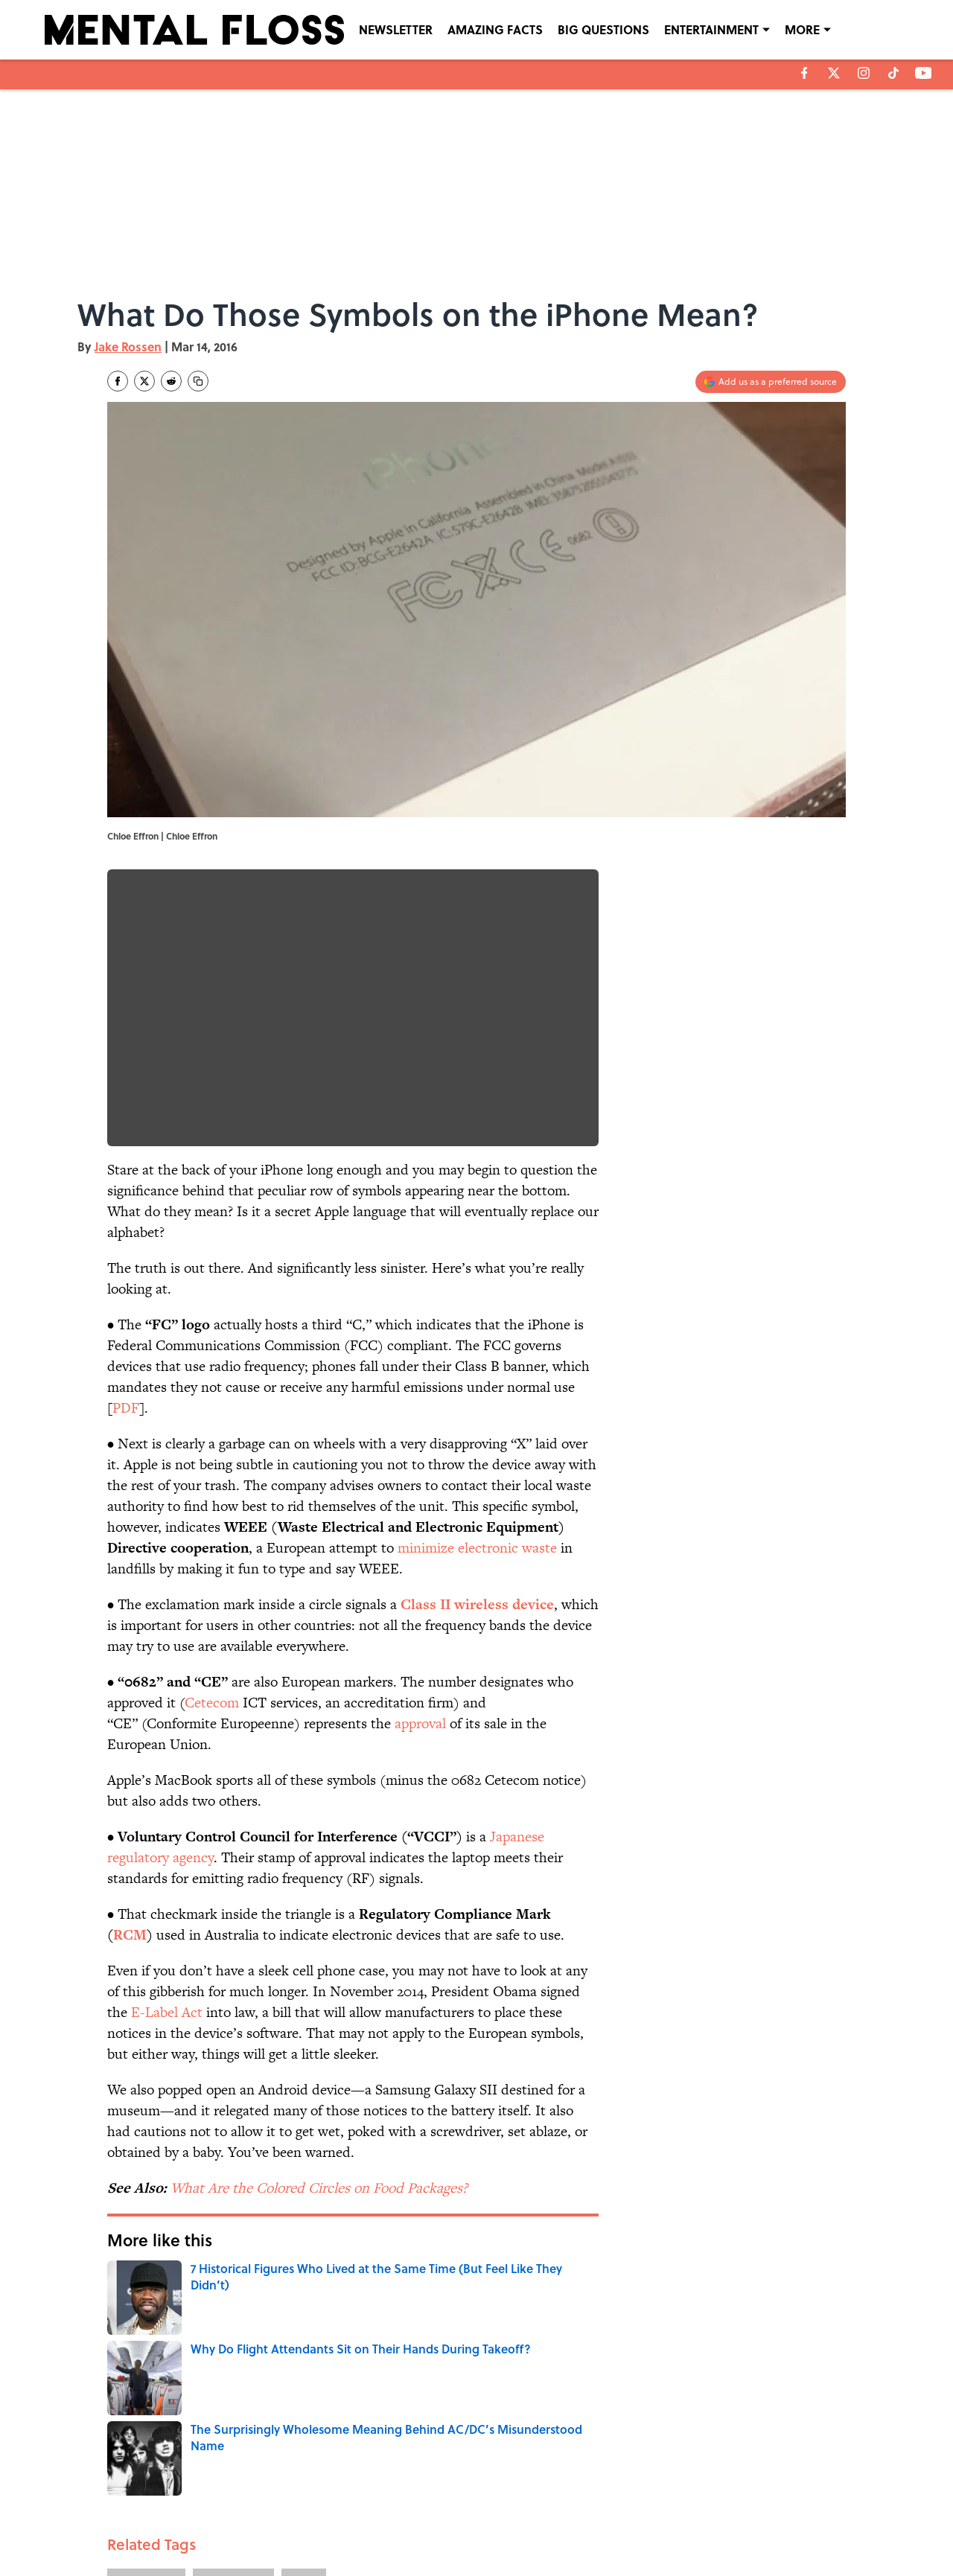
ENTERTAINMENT (711, 29)
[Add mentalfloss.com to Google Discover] (770, 382)
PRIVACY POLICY (629, 2504)
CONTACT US (328, 2504)
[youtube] (923, 73)
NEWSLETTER (396, 29)
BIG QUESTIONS (603, 29)
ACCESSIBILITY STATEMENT (358, 2525)
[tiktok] (893, 73)
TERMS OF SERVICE (200, 2525)
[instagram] (864, 73)
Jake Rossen (128, 346)
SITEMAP (492, 2525)
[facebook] (804, 73)
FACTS (304, 2336)
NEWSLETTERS (504, 2504)
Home (124, 2402)
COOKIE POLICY (757, 2504)
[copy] (198, 381)
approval (420, 1723)
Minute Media (447, 2562)
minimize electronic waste (477, 1548)
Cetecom (212, 1703)
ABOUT (174, 2504)
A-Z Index (615, 2525)
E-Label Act (167, 2012)
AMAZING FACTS (495, 29)
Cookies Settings (759, 2525)
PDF (125, 1408)
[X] (834, 73)
